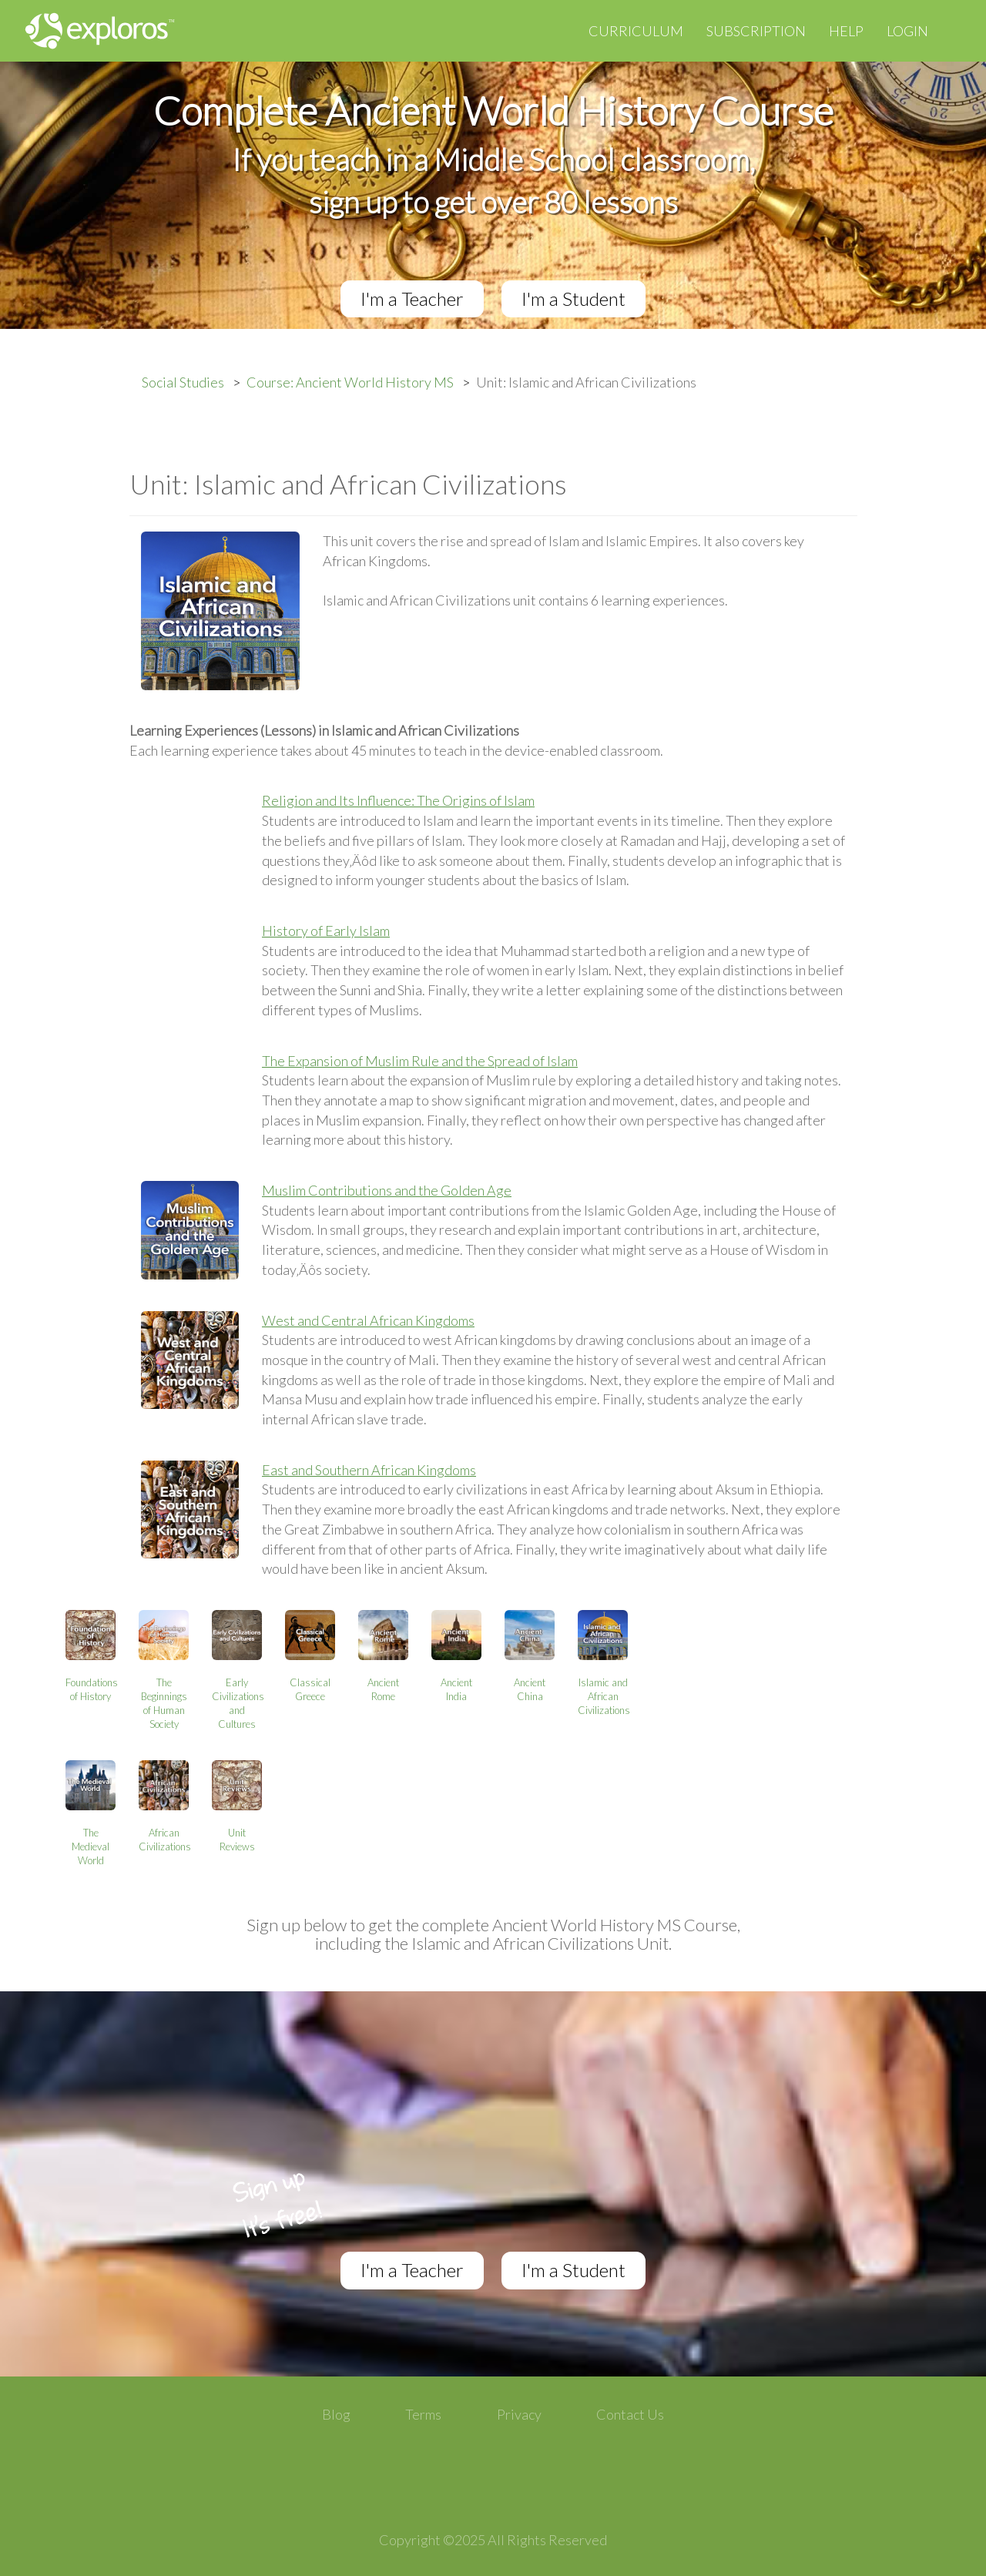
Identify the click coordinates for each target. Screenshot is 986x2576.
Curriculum (636, 30)
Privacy (519, 2414)
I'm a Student (573, 298)
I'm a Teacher (412, 298)
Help (846, 30)
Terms (423, 2414)
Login (907, 30)
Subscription (756, 30)
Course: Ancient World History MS (350, 382)
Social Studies (183, 382)
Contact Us (630, 2414)
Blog (336, 2414)
